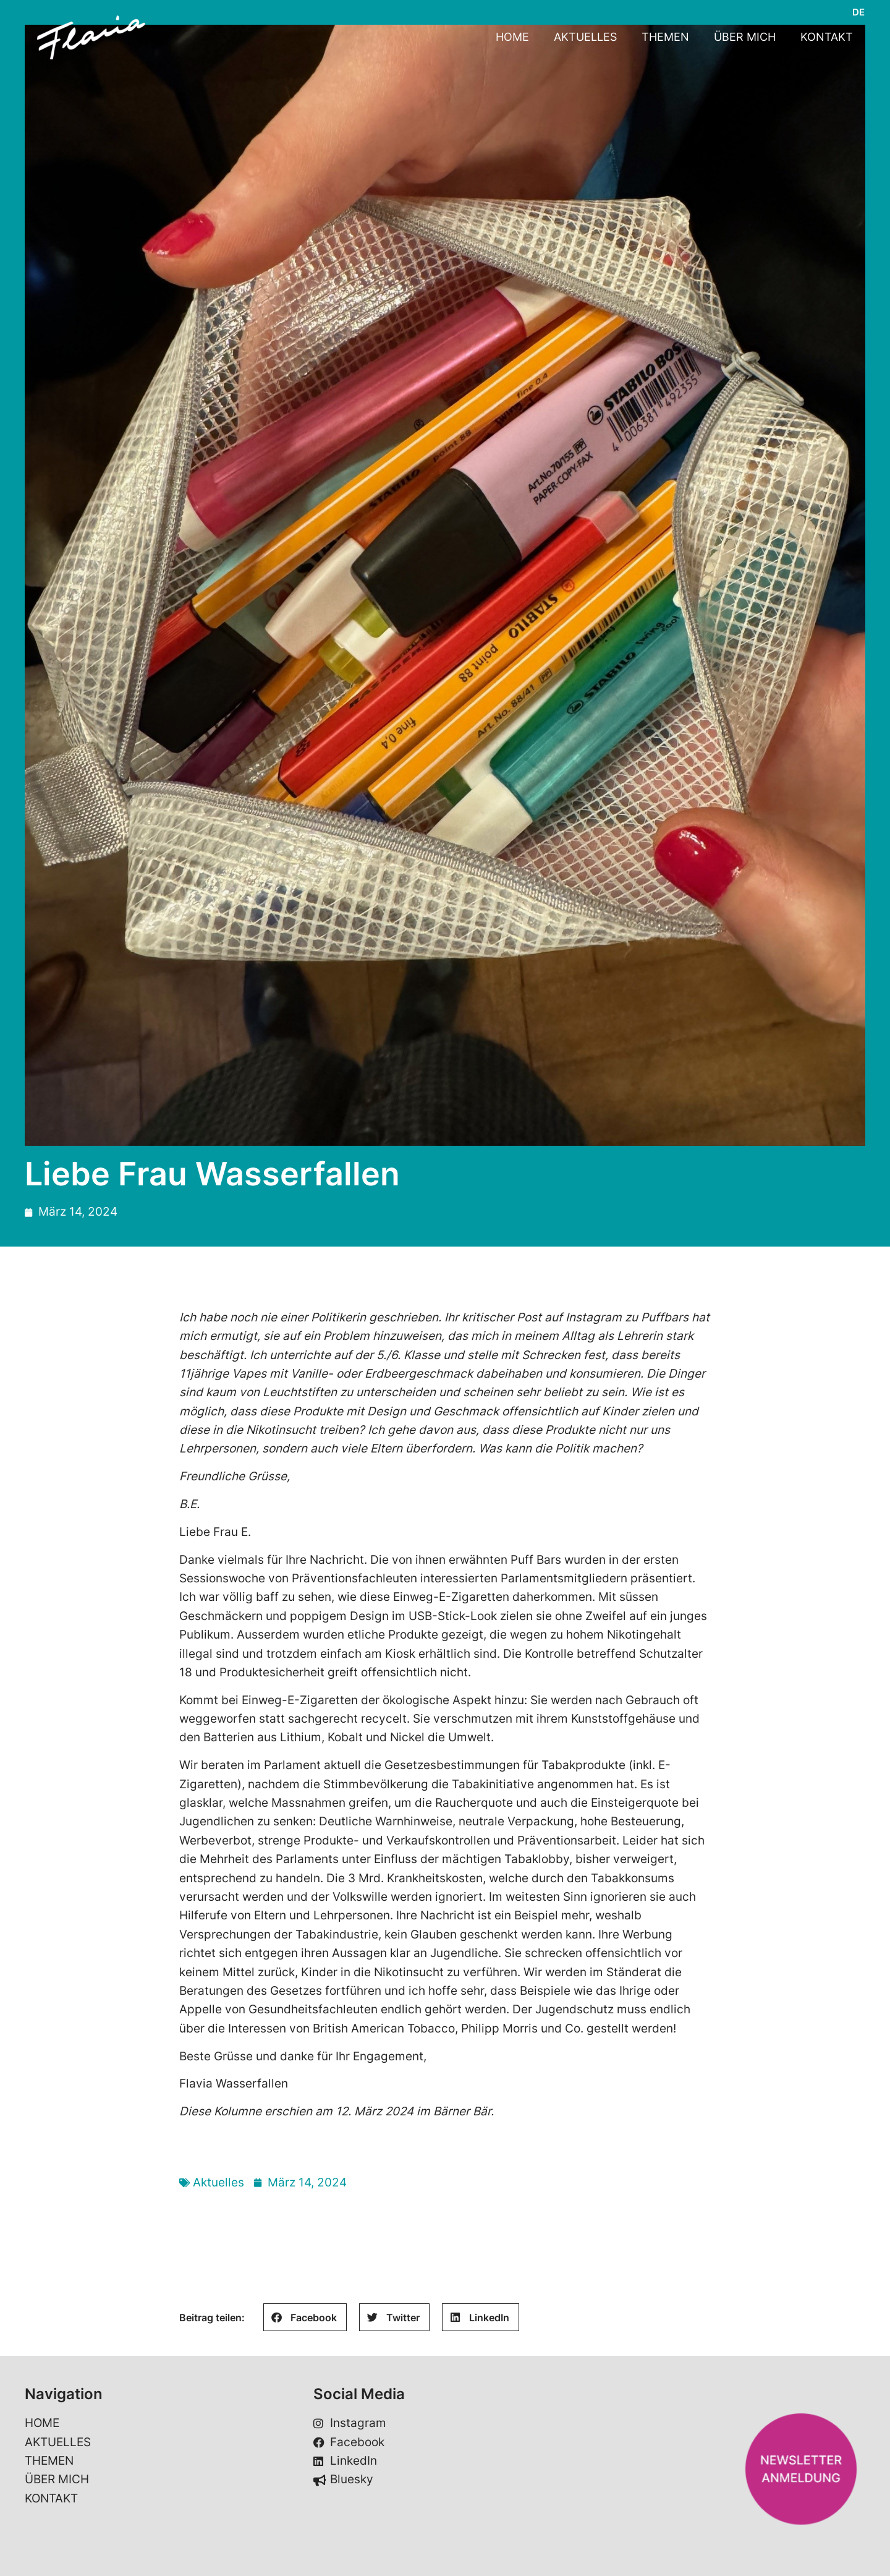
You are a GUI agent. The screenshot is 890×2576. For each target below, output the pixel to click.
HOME (512, 36)
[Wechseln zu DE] (858, 12)
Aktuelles (218, 2182)
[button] (305, 2317)
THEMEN (665, 36)
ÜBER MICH (745, 36)
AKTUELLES (585, 36)
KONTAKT (826, 36)
